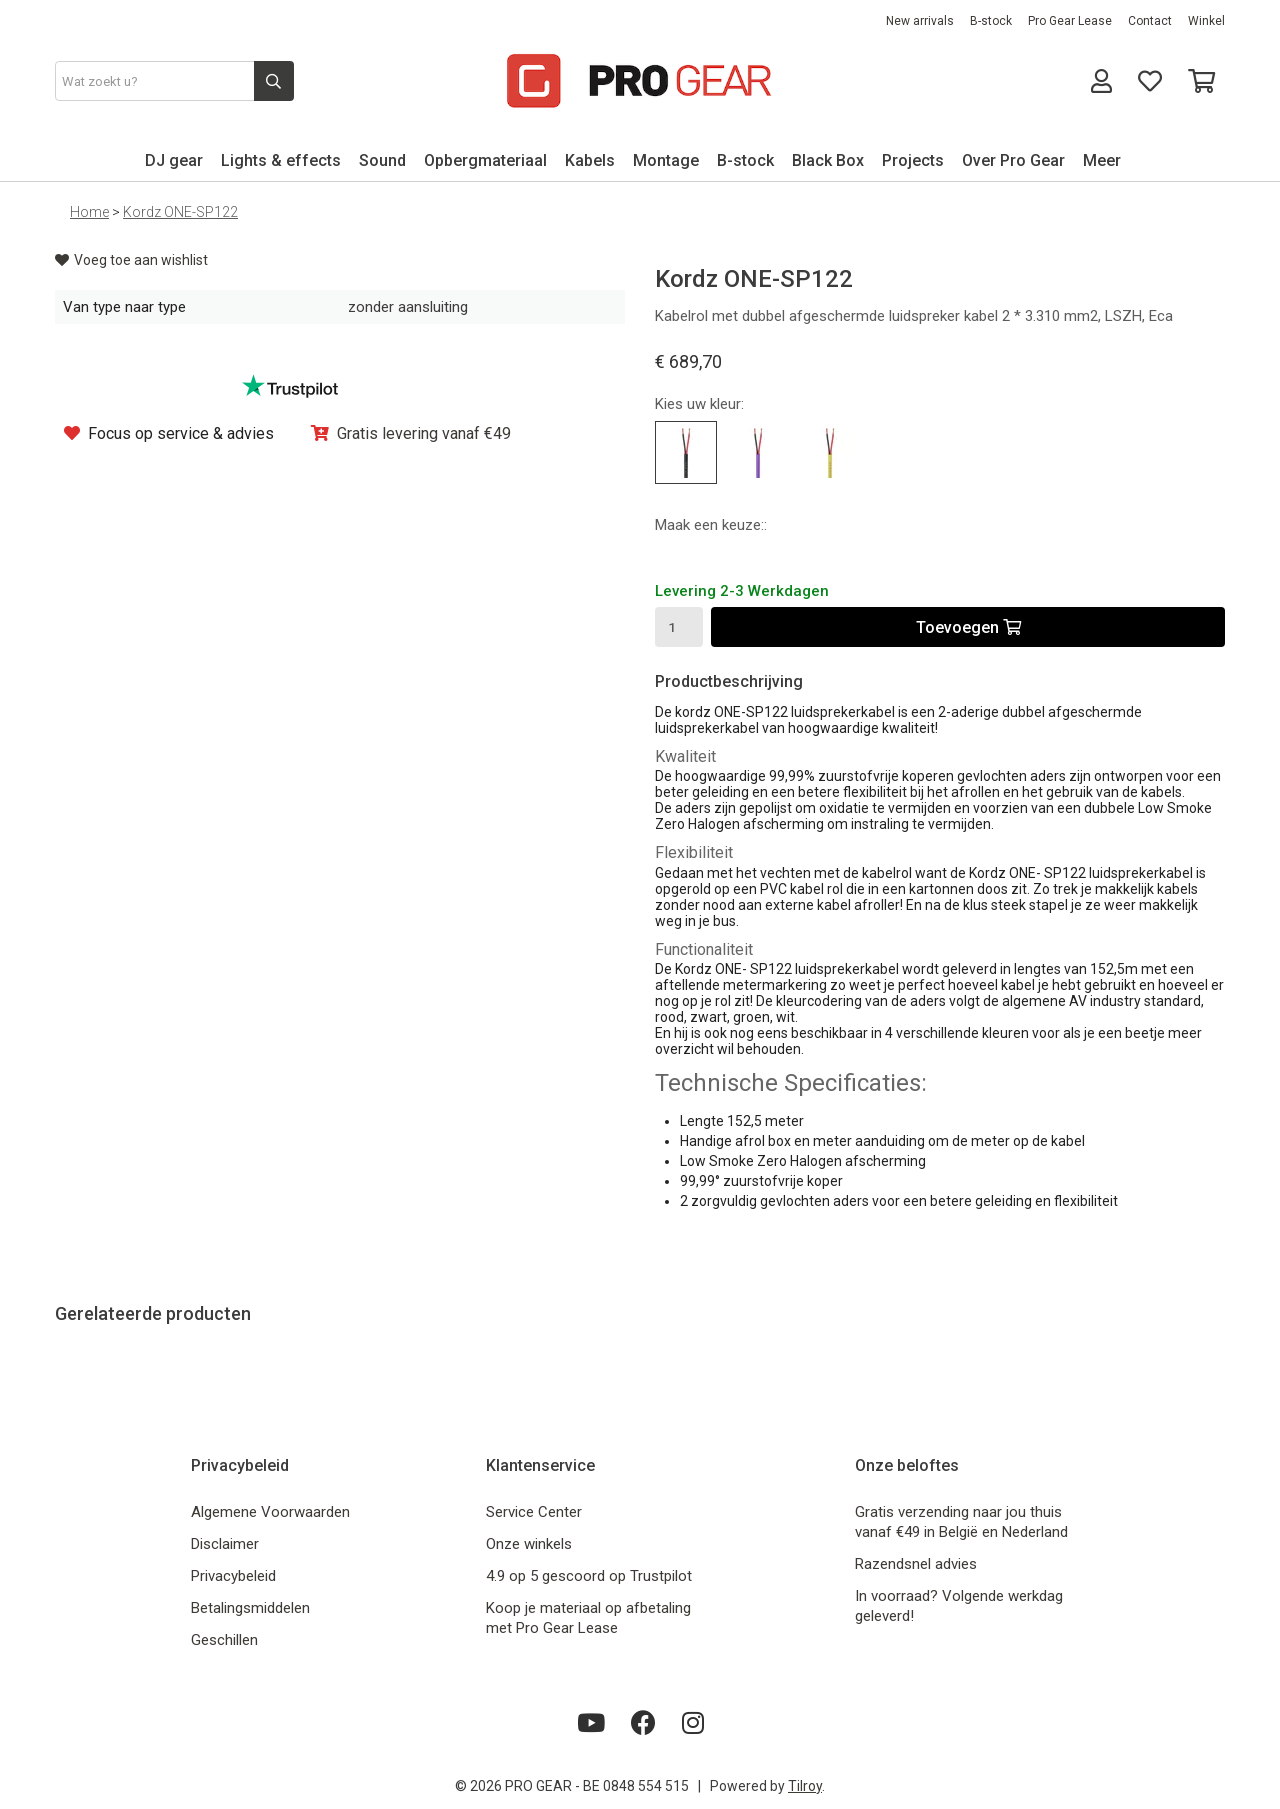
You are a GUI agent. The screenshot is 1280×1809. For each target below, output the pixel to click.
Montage (666, 160)
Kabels (590, 160)
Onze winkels (529, 1544)
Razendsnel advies (916, 1564)
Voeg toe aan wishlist (131, 260)
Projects (913, 160)
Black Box (828, 160)
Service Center (534, 1512)
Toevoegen (968, 627)
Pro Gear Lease (1070, 21)
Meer (1102, 160)
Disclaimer (225, 1544)
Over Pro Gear (1013, 160)
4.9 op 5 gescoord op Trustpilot (589, 1576)
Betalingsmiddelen (250, 1608)
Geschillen (224, 1640)
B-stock (991, 21)
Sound (382, 160)
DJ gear (174, 160)
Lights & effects (281, 160)
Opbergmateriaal (485, 160)
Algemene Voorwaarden (270, 1512)
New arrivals (920, 21)
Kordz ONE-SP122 (180, 212)
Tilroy (805, 1786)
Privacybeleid (233, 1576)
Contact (1150, 21)
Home (89, 212)
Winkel (1206, 21)
